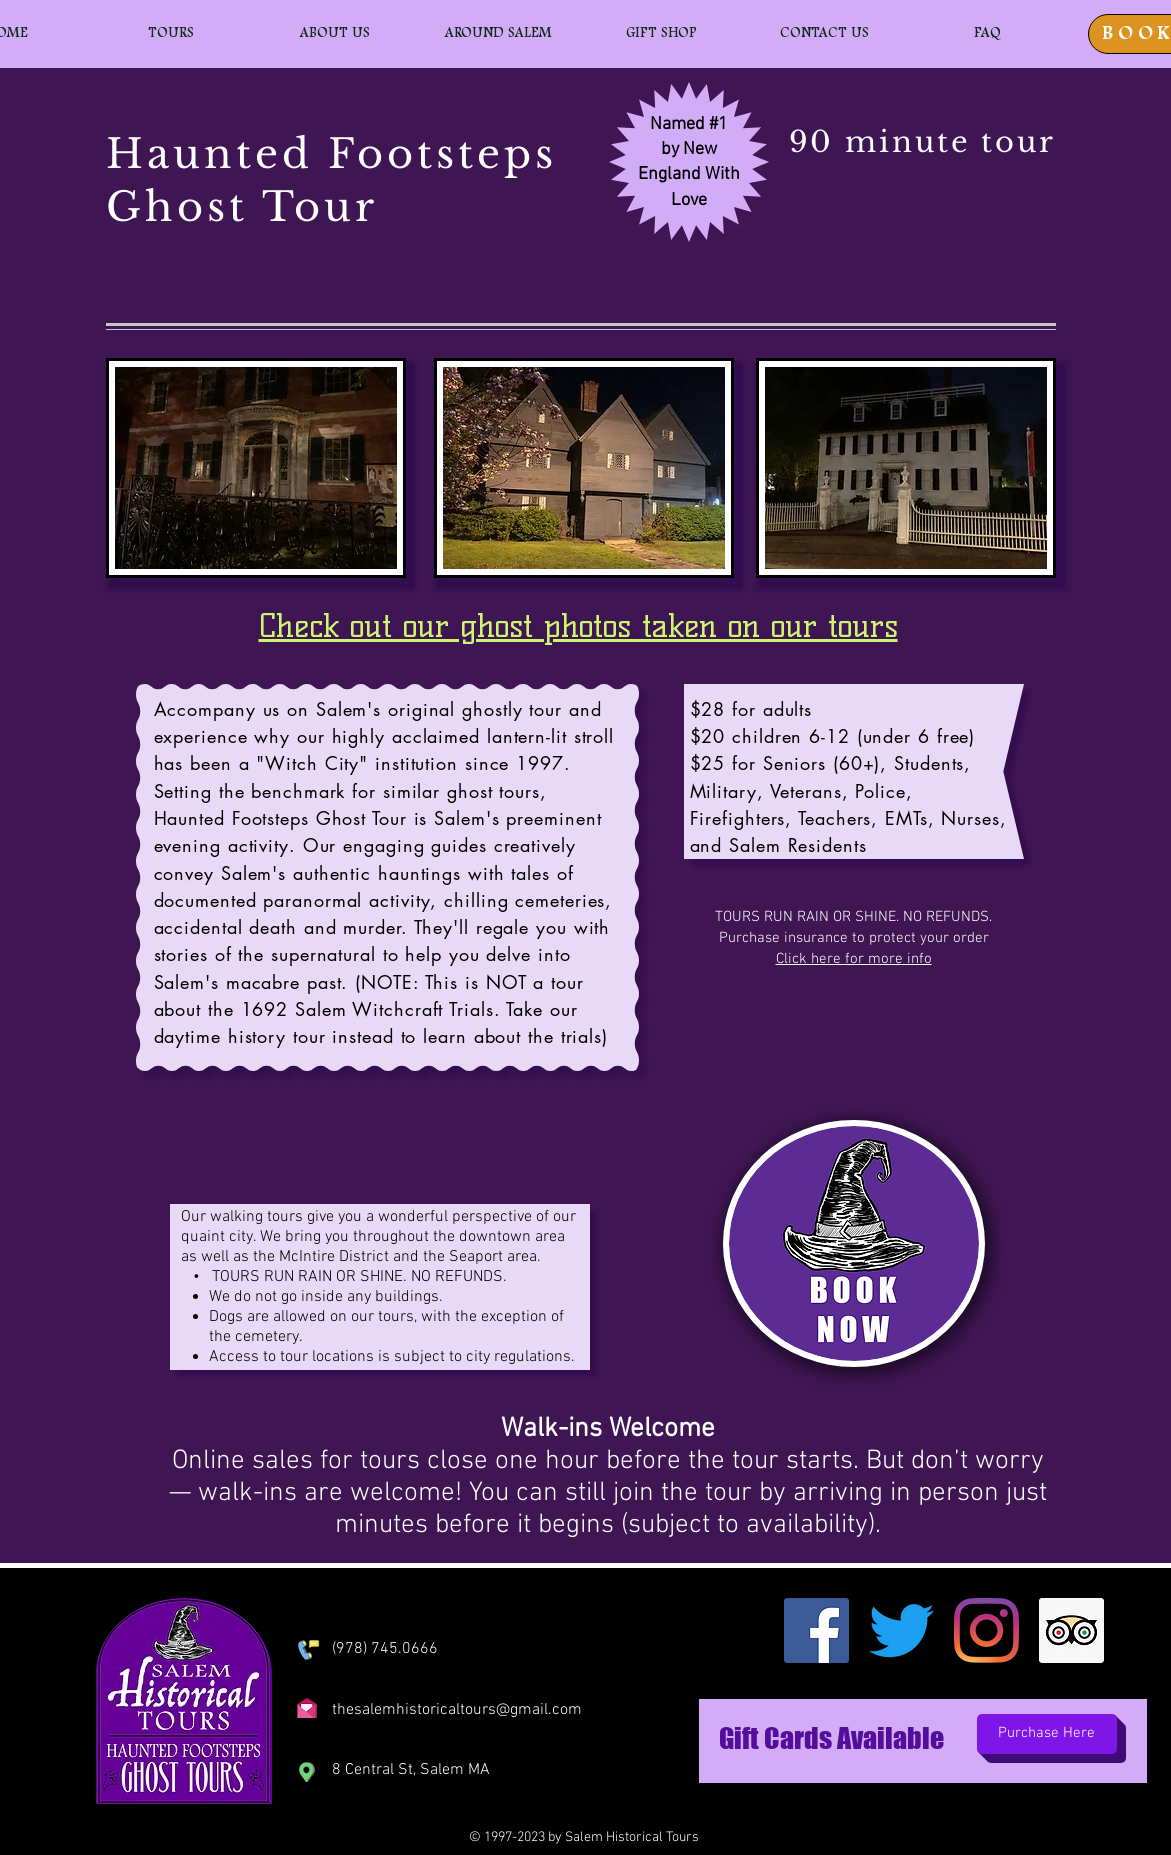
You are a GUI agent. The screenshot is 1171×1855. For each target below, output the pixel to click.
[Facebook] (816, 1630)
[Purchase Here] (1047, 1734)
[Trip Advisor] (1071, 1630)
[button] (171, 33)
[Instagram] (986, 1630)
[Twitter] (901, 1630)
